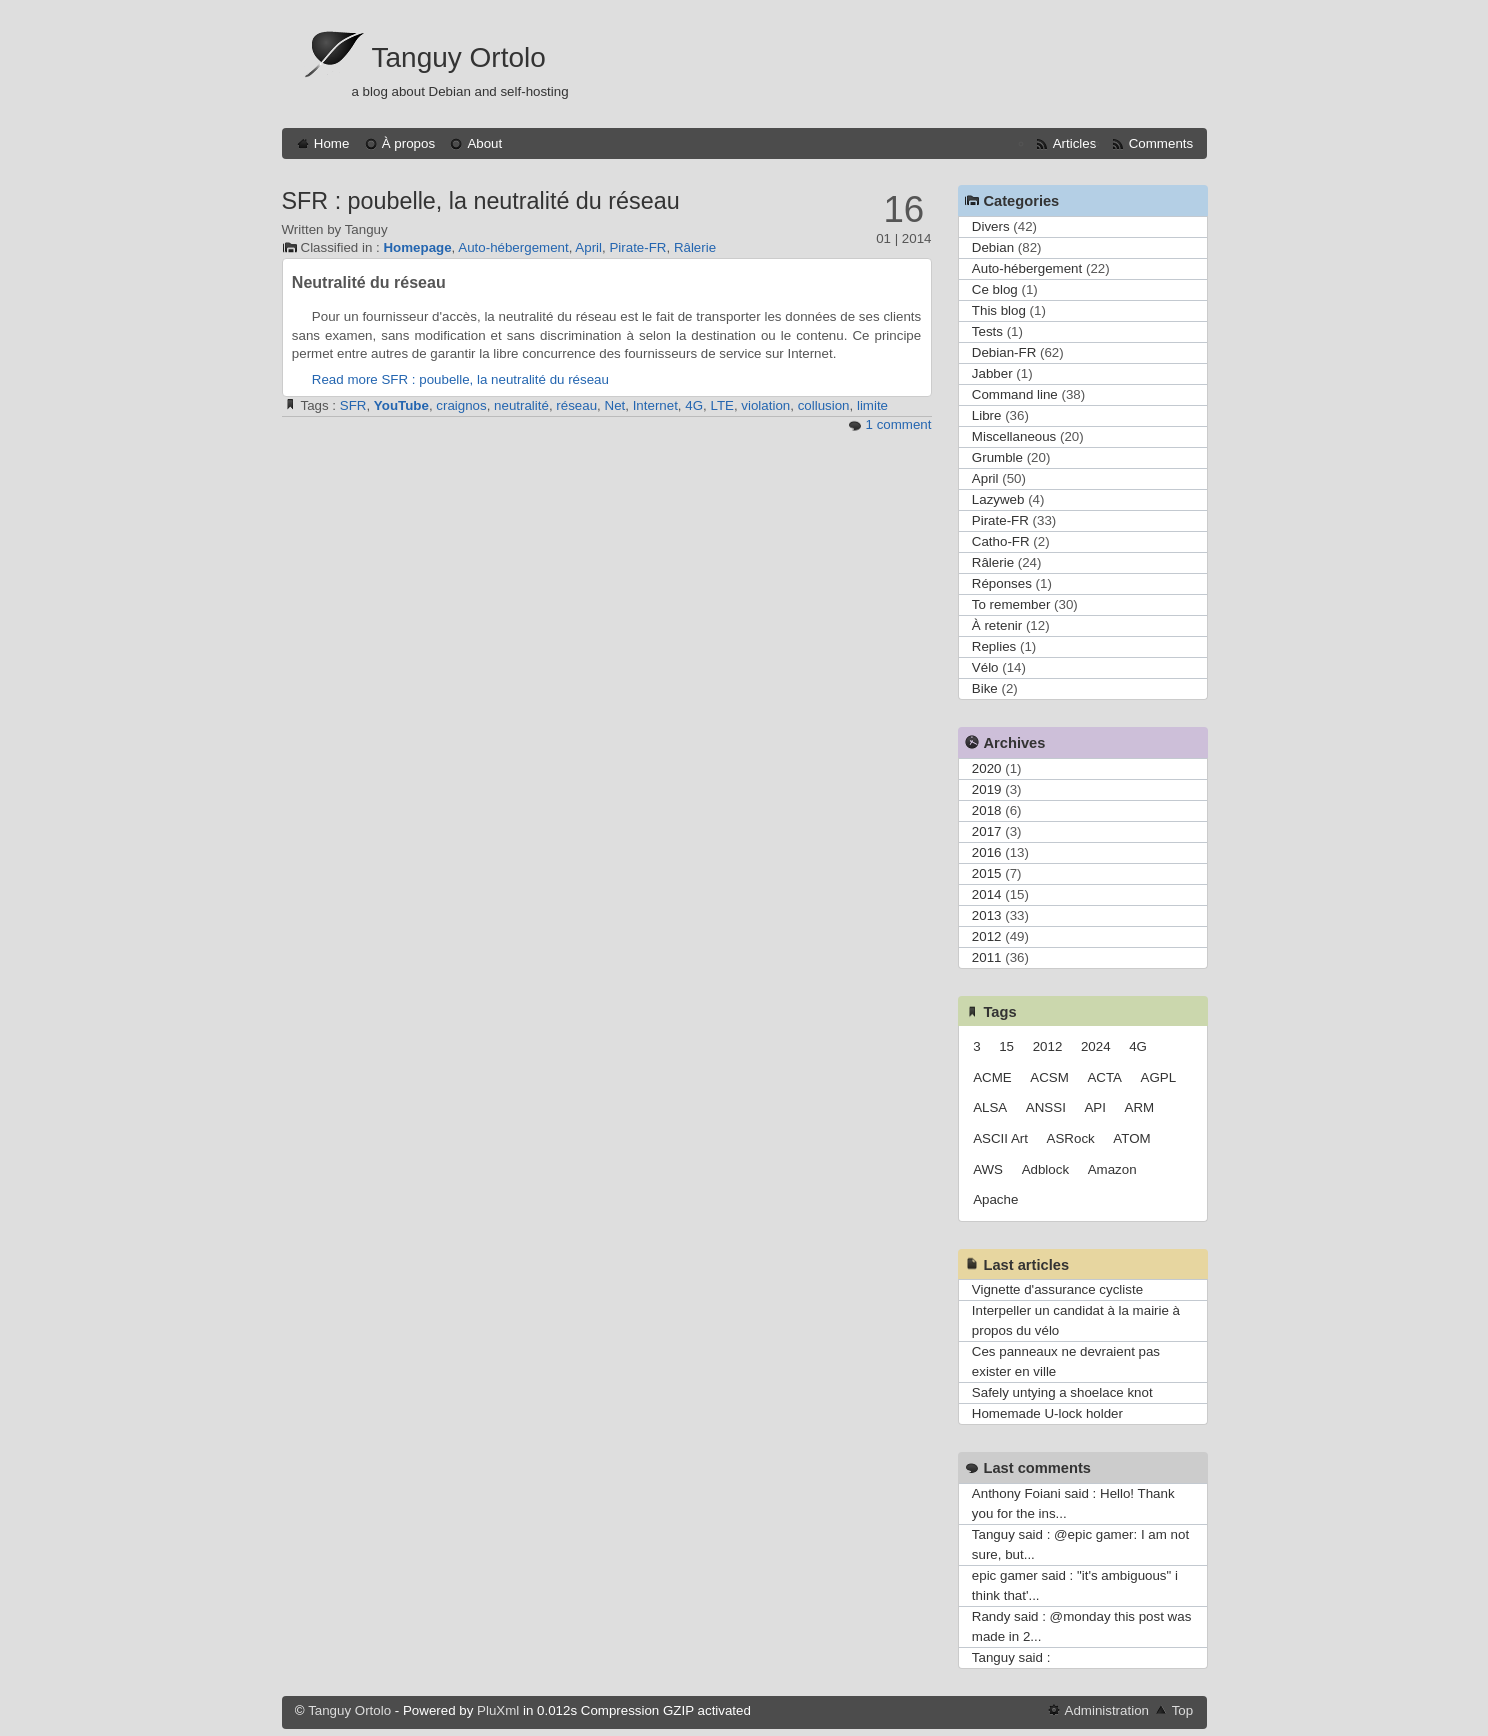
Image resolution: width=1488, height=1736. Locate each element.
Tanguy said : (1011, 1657)
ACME (992, 1077)
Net (615, 405)
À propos (408, 143)
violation (765, 405)
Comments (1161, 143)
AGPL (1159, 1077)
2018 (987, 810)
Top (1183, 1710)
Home (332, 143)
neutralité (521, 405)
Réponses (1002, 583)
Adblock (1045, 1169)
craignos (461, 405)
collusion (824, 405)
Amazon (1112, 1169)
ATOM (1131, 1138)
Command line (1015, 394)
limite (872, 405)
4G (694, 405)
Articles (1075, 143)
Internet (655, 405)
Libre (987, 415)
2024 (1096, 1046)
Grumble (997, 457)
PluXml (498, 1710)
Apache (995, 1199)
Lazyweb (998, 499)
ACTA (1104, 1077)
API (1094, 1107)
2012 (987, 936)
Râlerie (695, 247)
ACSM (1049, 1077)
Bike (985, 688)
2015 (987, 873)
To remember (1011, 604)
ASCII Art (1000, 1138)
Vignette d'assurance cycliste (1057, 1289)
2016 (987, 852)
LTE (721, 405)
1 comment (899, 424)
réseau (576, 405)
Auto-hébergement (513, 247)
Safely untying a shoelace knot (1062, 1392)
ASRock (1071, 1138)
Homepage (417, 247)
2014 (987, 894)
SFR (353, 405)
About (484, 143)
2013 (987, 915)
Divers (991, 226)
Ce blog (995, 289)
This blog (999, 310)
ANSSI (1046, 1107)
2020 (987, 768)
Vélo (985, 667)
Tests (987, 331)
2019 (987, 789)
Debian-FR (1004, 352)
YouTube (401, 405)
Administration (1107, 1710)
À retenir (997, 625)
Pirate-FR (637, 247)
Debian (993, 247)
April (588, 247)
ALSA (990, 1107)
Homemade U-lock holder (1047, 1413)
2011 (987, 957)
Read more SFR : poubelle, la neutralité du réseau (460, 379)
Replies (994, 646)
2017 (987, 831)
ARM (1140, 1107)
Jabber (992, 373)
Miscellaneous (1014, 436)
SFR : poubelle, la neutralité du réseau (481, 201)
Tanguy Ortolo (459, 57)
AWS (988, 1169)
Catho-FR (1001, 541)
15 (1006, 1046)
